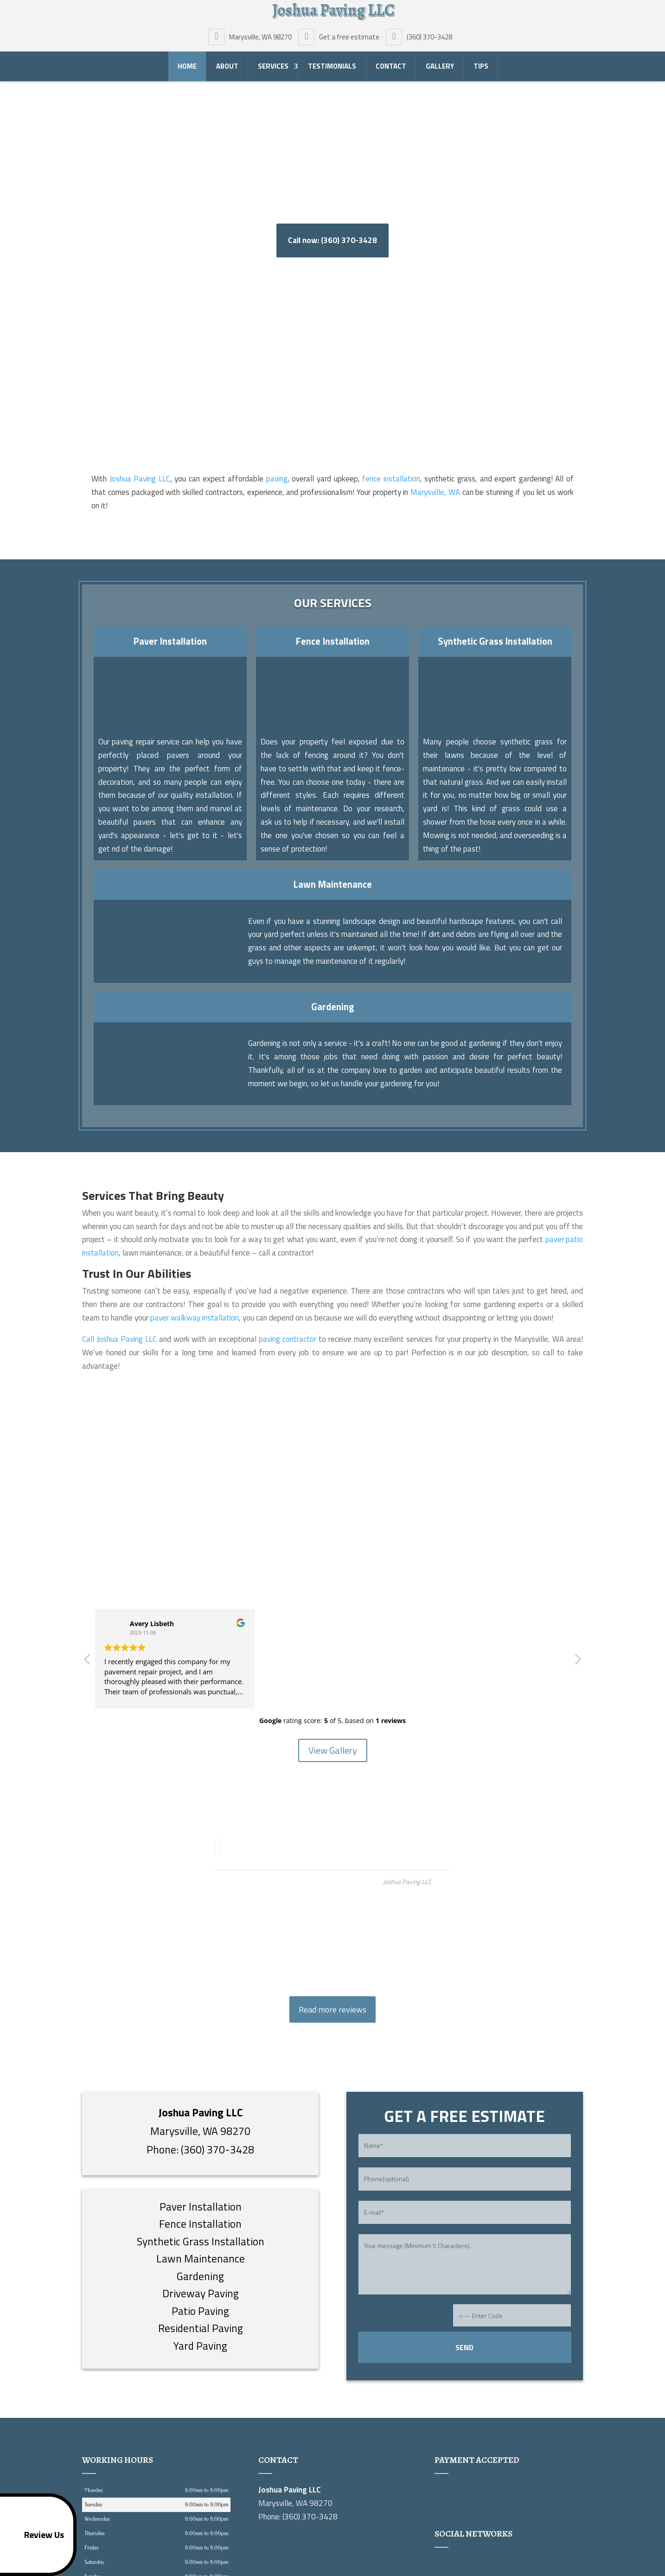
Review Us (33, 2535)
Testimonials (332, 69)
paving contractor (287, 1339)
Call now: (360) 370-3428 (332, 240)
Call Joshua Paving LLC (119, 1339)
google (442, 2564)
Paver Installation (170, 641)
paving (277, 479)
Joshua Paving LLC (139, 479)
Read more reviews (332, 2009)
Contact (391, 69)
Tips (480, 69)
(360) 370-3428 (421, 39)
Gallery (440, 69)
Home (187, 69)
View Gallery (332, 1750)
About (227, 69)
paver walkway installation (194, 1318)
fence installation (391, 479)
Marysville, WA (435, 492)
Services (273, 69)
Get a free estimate (341, 39)
